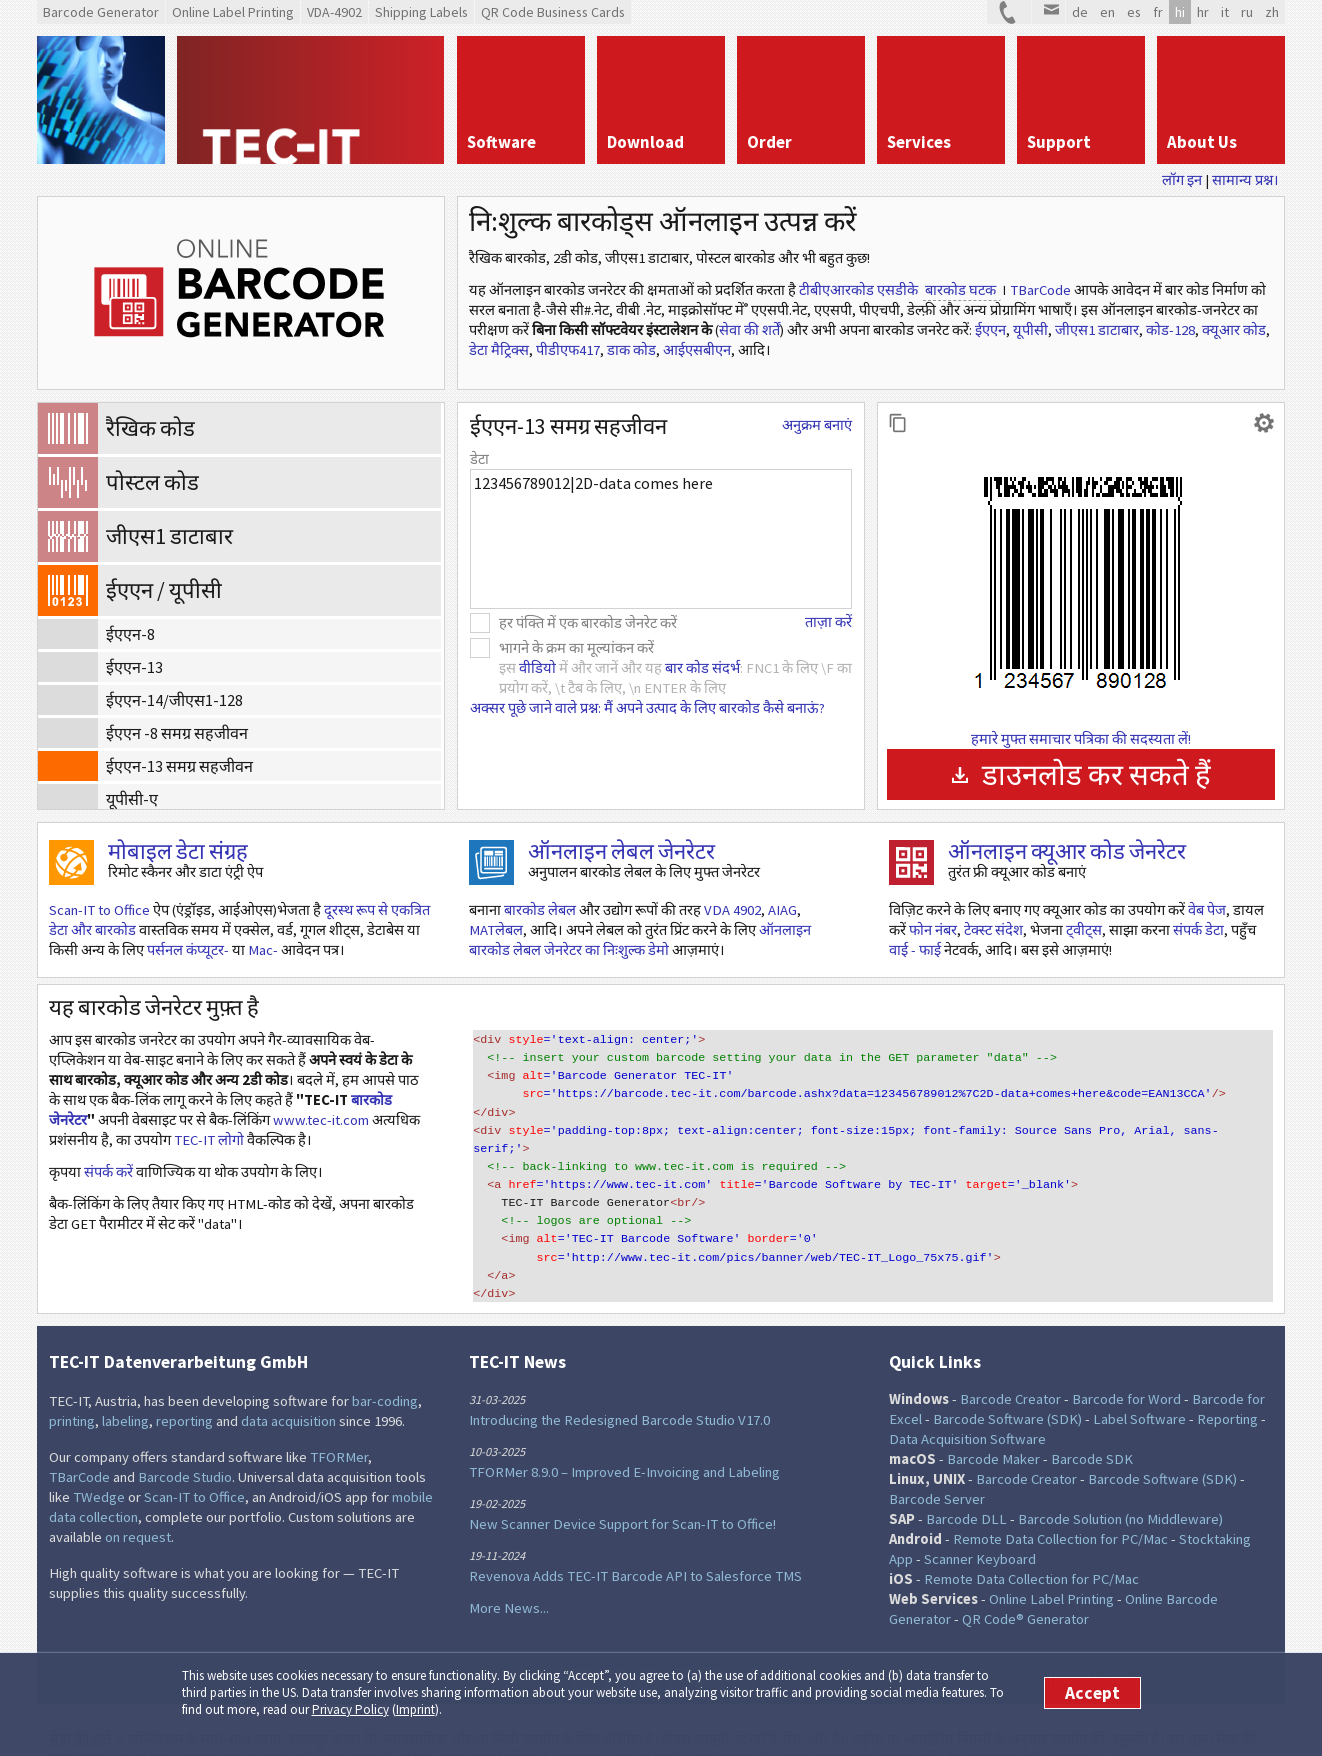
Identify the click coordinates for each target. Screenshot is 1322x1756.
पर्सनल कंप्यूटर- (188, 950)
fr (1158, 12)
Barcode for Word (1126, 1369)
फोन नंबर (933, 930)
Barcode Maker (993, 1429)
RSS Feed (680, 1650)
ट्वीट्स (1084, 930)
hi (1180, 12)
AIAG (782, 910)
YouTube (712, 1650)
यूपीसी (1030, 330)
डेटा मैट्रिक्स (499, 350)
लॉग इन (1182, 180)
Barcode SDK (1092, 1429)
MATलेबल (496, 930)
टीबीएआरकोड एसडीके (858, 290)
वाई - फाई (915, 950)
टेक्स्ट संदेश (993, 930)
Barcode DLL (966, 1489)
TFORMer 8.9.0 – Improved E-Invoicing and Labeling (624, 1442)
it (1225, 12)
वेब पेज (1207, 910)
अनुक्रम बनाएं (817, 425)
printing (72, 1391)
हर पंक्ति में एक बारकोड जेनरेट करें (588, 623)
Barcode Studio (185, 1447)
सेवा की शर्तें (749, 330)
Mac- (263, 950)
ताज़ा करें (828, 622)
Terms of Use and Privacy (1161, 1648)
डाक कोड (631, 350)
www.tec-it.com (321, 1120)
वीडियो (537, 668)
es (1134, 12)
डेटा (479, 459)
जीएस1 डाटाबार (1097, 330)
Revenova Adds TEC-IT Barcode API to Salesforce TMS (635, 1546)
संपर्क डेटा (1198, 930)
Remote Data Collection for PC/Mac (1060, 1509)
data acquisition (288, 1391)
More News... (509, 1578)
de (1080, 12)
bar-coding (385, 1371)
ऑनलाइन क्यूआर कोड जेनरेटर (1067, 851)
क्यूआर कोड (1234, 330)
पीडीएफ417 (568, 350)
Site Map (1025, 1648)
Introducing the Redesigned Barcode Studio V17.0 (619, 1390)
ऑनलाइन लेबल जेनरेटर (621, 851)
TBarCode (1040, 290)
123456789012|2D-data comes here (661, 539)
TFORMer (339, 1427)
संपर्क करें (108, 1172)
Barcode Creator (1010, 1369)
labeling (125, 1391)
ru (1247, 12)
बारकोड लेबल (540, 910)
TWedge (99, 1467)
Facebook (616, 1650)
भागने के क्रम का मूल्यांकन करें (576, 648)
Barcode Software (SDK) (1007, 1389)
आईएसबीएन (697, 350)
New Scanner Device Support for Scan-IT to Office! (622, 1494)
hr (1203, 12)
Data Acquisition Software (967, 1409)
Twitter (584, 1650)
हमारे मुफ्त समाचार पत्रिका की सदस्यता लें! (1081, 739)
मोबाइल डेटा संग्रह (178, 851)
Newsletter (744, 1650)
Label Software (1139, 1389)
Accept (1092, 1693)
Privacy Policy (350, 1709)
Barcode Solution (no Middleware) (1120, 1489)
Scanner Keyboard (980, 1529)
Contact (1252, 1648)
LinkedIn (648, 1650)
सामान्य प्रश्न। (1245, 180)
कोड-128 (1170, 330)
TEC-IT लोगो (209, 1140)
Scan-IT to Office (99, 910)
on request (138, 1507)
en (1107, 12)
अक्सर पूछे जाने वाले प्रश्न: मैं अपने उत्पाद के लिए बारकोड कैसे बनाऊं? (647, 708)
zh (1272, 12)
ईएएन (990, 330)
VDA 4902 (732, 910)
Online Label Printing (1051, 1569)
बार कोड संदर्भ (702, 668)
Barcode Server (937, 1469)
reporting (184, 1391)
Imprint (415, 1709)
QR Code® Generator (1025, 1589)
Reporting (1227, 1389)
